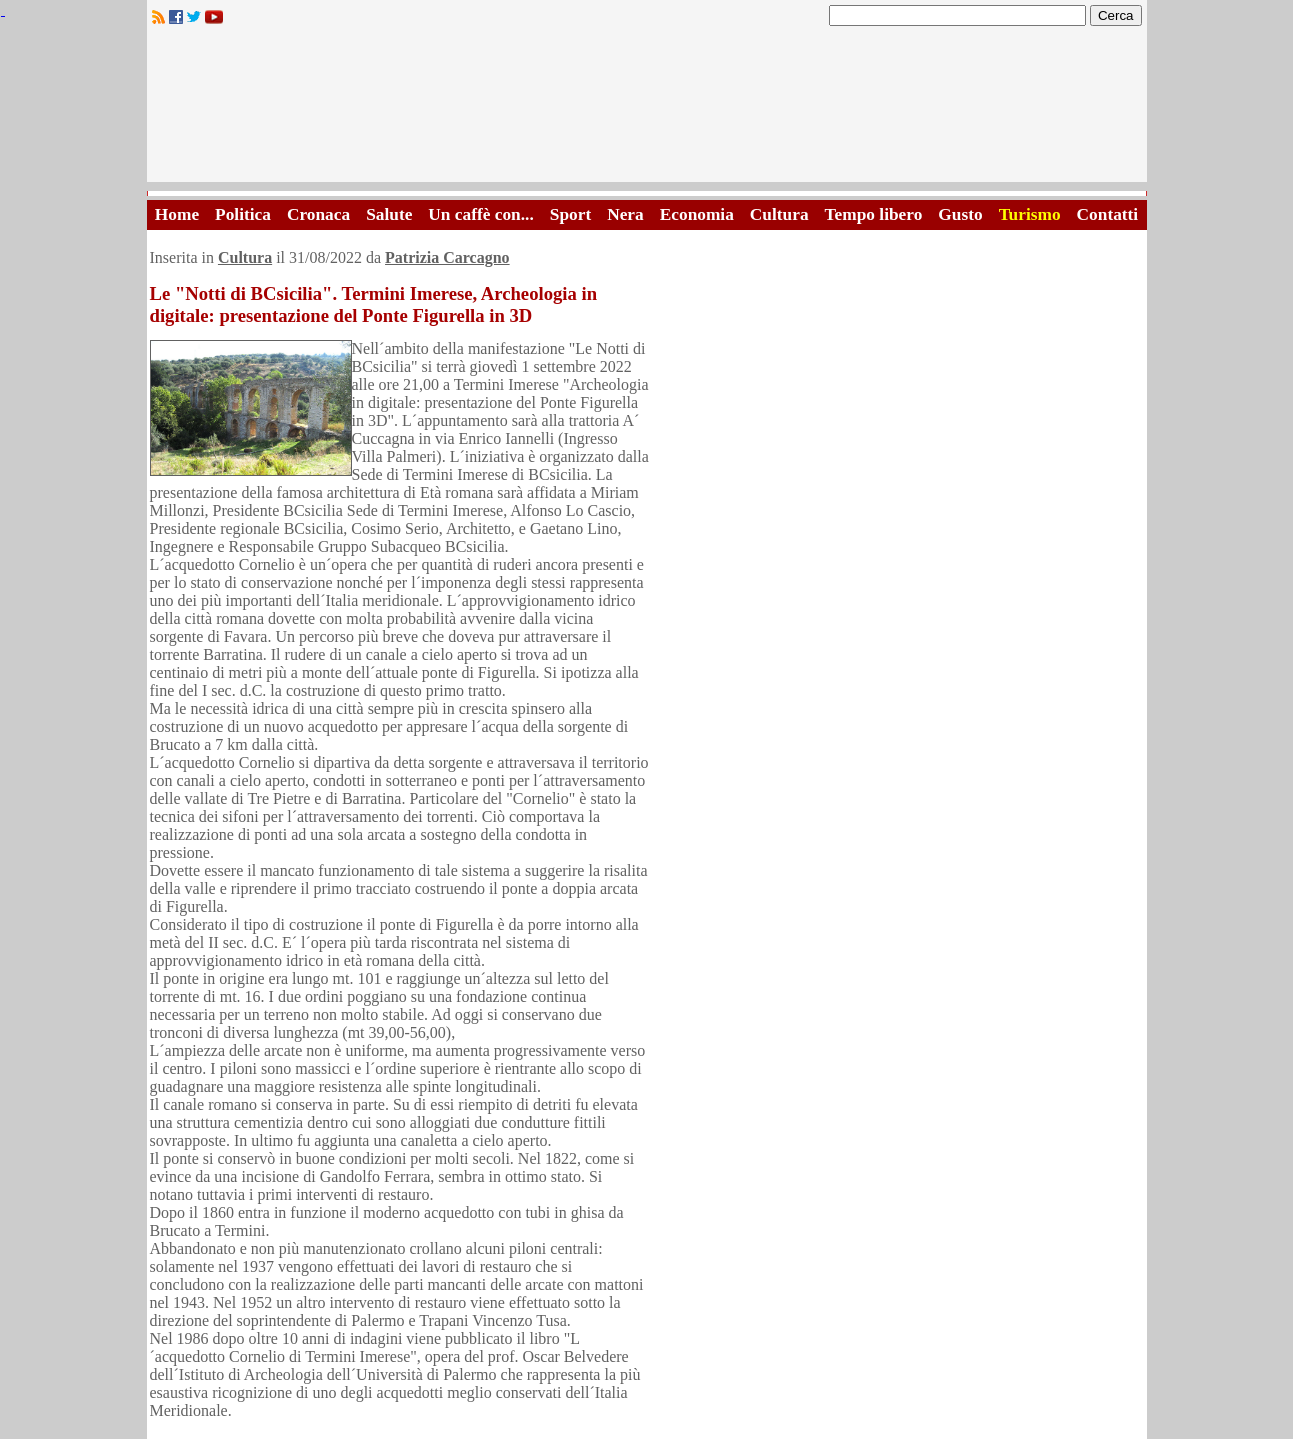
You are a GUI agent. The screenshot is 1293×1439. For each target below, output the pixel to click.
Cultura (779, 214)
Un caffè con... (480, 214)
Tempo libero (874, 214)
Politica (243, 214)
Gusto (960, 214)
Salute (389, 214)
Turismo (1030, 214)
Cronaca (318, 214)
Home (177, 214)
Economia (697, 214)
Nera (625, 214)
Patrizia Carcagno (447, 257)
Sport (570, 214)
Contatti (1108, 214)
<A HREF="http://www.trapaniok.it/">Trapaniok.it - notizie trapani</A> (647, 109)
